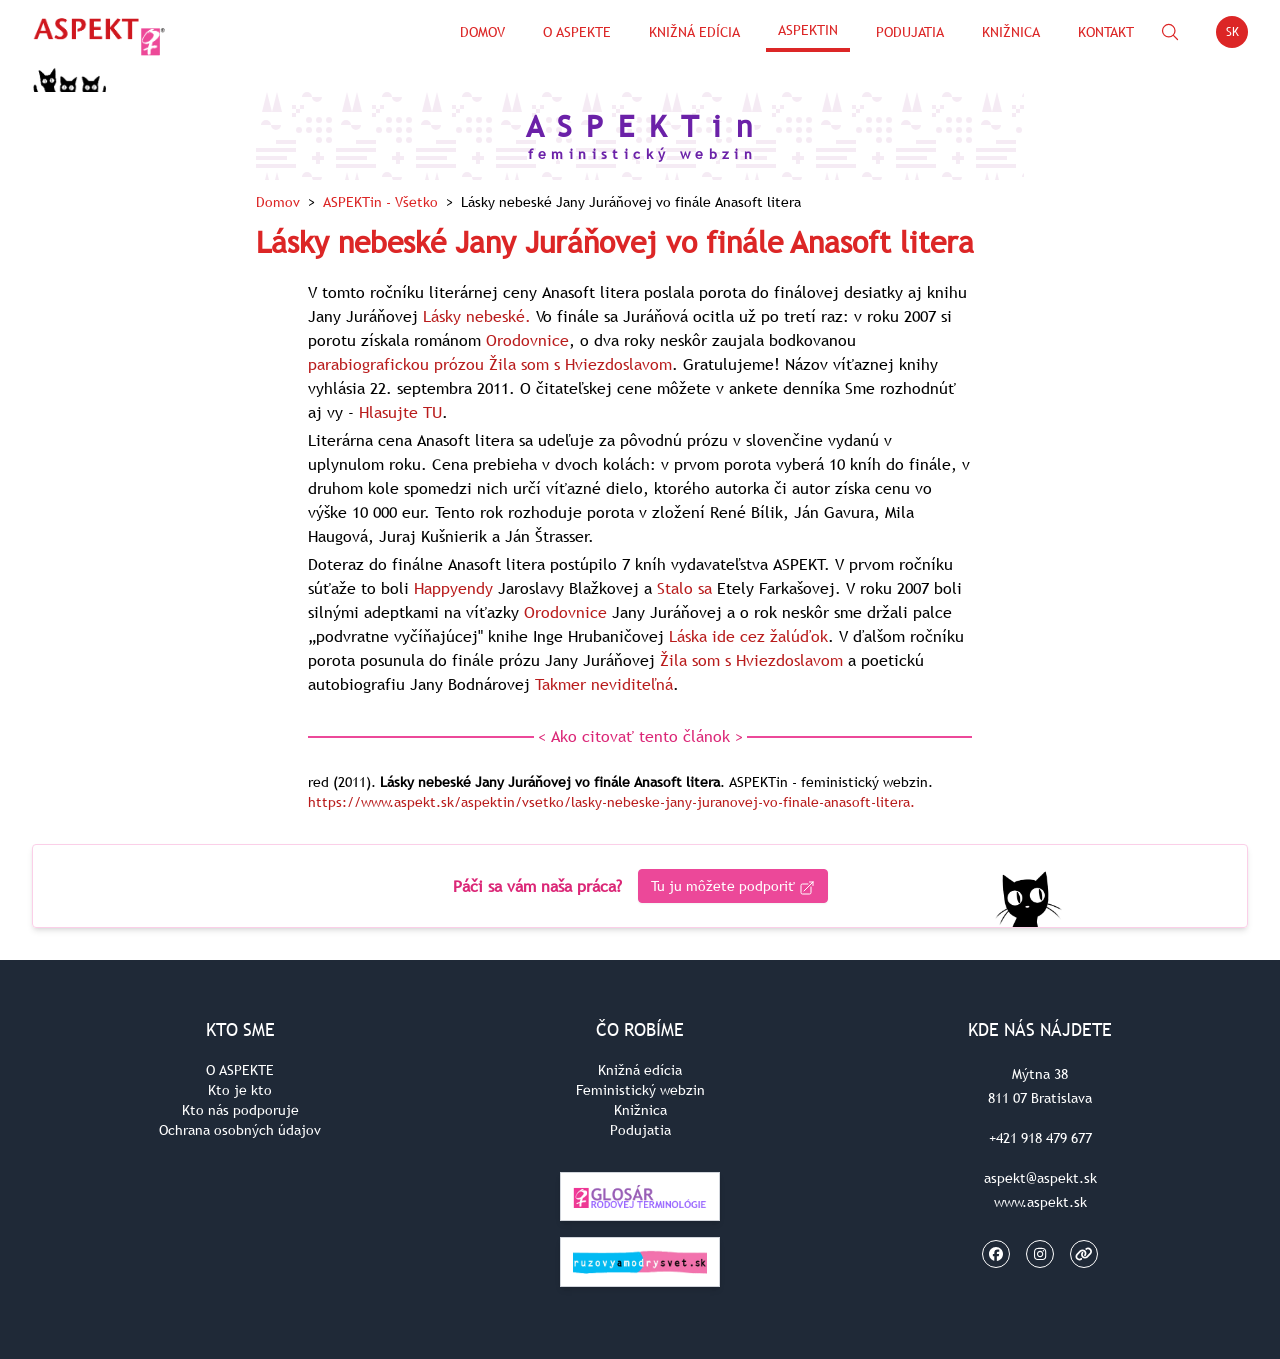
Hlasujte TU (400, 412)
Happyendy (453, 588)
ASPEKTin (808, 30)
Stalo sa (684, 588)
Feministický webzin (640, 1090)
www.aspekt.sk (1040, 1202)
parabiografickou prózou (396, 364)
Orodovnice (527, 340)
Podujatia (910, 32)
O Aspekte (577, 32)
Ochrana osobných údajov (240, 1130)
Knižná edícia (694, 32)
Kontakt (1106, 32)
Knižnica (1011, 32)
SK (1237, 35)
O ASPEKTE (240, 1070)
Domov (482, 32)
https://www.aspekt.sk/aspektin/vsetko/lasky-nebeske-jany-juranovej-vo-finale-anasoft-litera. (611, 802)
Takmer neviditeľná (604, 684)
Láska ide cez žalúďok (748, 636)
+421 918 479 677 (1040, 1138)
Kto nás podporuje (240, 1110)
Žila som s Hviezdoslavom (580, 364)
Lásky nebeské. (477, 316)
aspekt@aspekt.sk (1040, 1178)
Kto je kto (240, 1090)
